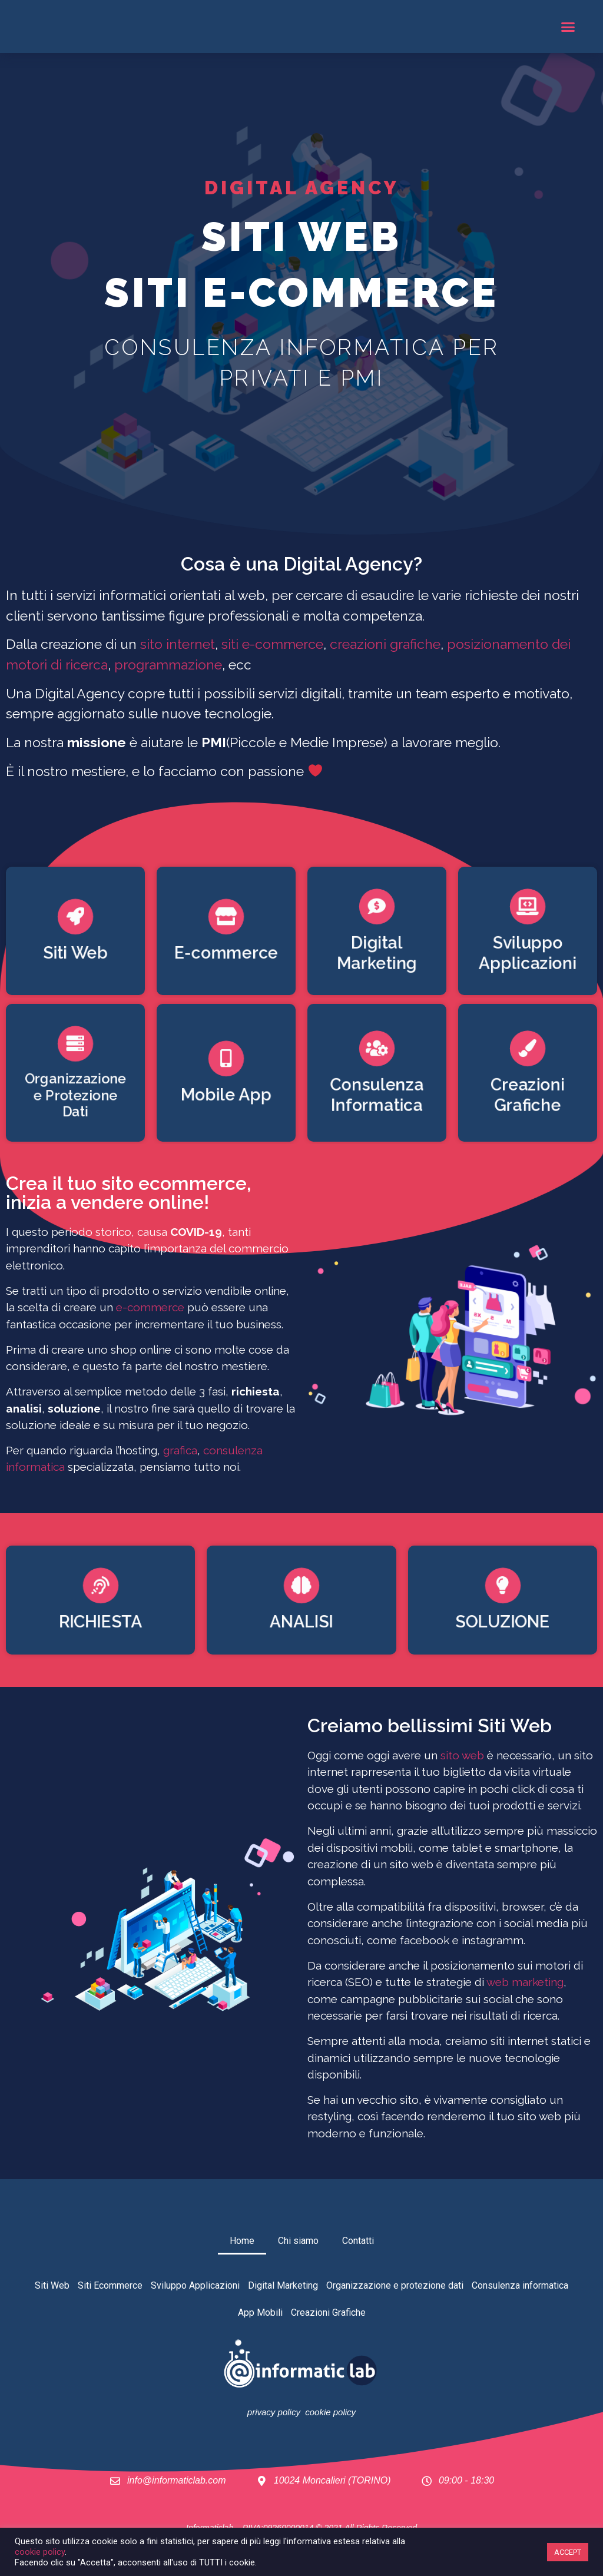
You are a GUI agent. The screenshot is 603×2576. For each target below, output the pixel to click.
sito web (462, 1755)
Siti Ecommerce (110, 2285)
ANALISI (301, 1623)
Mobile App (226, 1096)
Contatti (358, 2240)
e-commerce (150, 1307)
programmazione (168, 664)
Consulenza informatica (520, 2285)
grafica (180, 1450)
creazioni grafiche (385, 644)
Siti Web (75, 954)
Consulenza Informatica (377, 1096)
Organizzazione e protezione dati (394, 2285)
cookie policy (330, 2412)
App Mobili (260, 2312)
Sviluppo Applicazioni (527, 954)
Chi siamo (298, 2240)
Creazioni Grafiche (528, 1096)
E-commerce (226, 954)
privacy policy (273, 2412)
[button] (568, 26)
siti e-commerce (272, 644)
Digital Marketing (376, 954)
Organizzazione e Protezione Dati (75, 1096)
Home (242, 2240)
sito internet (177, 644)
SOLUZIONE (502, 1623)
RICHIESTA (100, 1623)
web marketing (525, 1981)
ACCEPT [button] (567, 2552)
